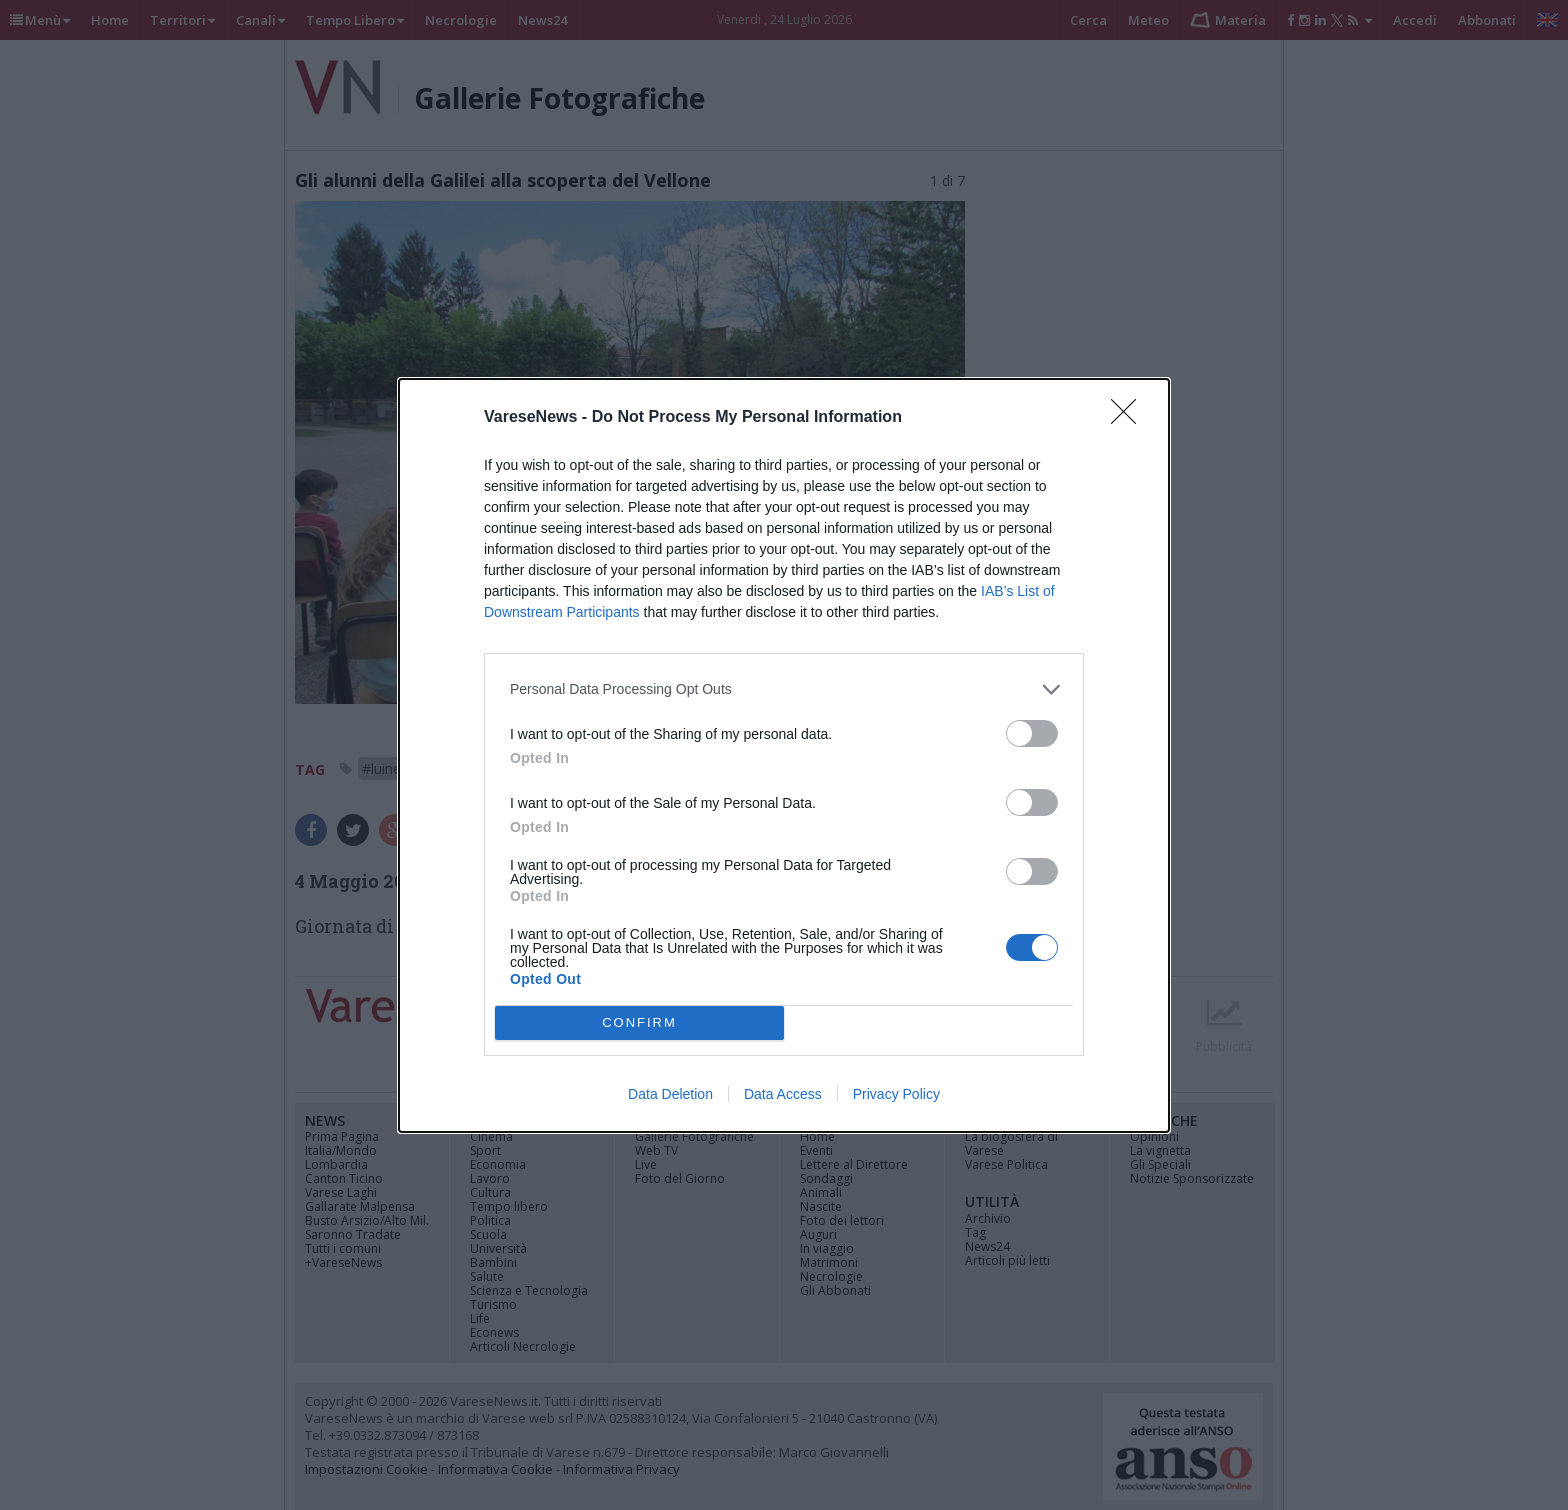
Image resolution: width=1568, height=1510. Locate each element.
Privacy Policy (896, 1094)
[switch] (1032, 733)
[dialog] (784, 755)
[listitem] (784, 689)
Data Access (783, 1094)
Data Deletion (670, 1094)
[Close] (1130, 418)
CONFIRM (639, 1021)
